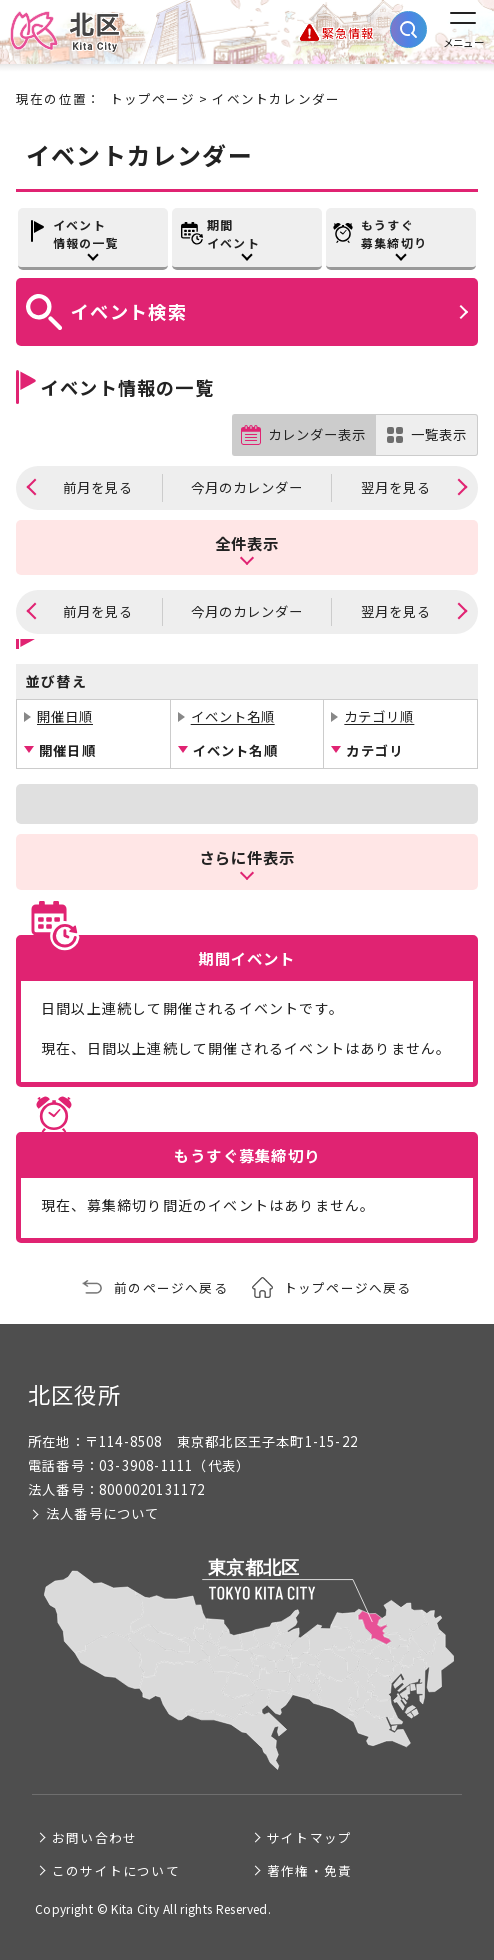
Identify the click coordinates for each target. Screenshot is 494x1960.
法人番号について (103, 1513)
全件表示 (247, 543)
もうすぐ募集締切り (394, 233)
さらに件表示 (247, 857)
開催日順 (65, 716)
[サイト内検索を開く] (408, 29)
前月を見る (98, 487)
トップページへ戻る (348, 1287)
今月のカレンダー (247, 487)
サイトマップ (309, 1837)
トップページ (152, 98)
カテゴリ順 (379, 716)
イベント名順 (233, 716)
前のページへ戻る (171, 1287)
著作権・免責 (309, 1870)
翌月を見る (396, 487)
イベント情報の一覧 (86, 233)
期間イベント (233, 233)
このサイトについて (116, 1870)
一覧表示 (439, 434)
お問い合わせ (94, 1837)
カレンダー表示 (317, 434)
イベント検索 (129, 311)
